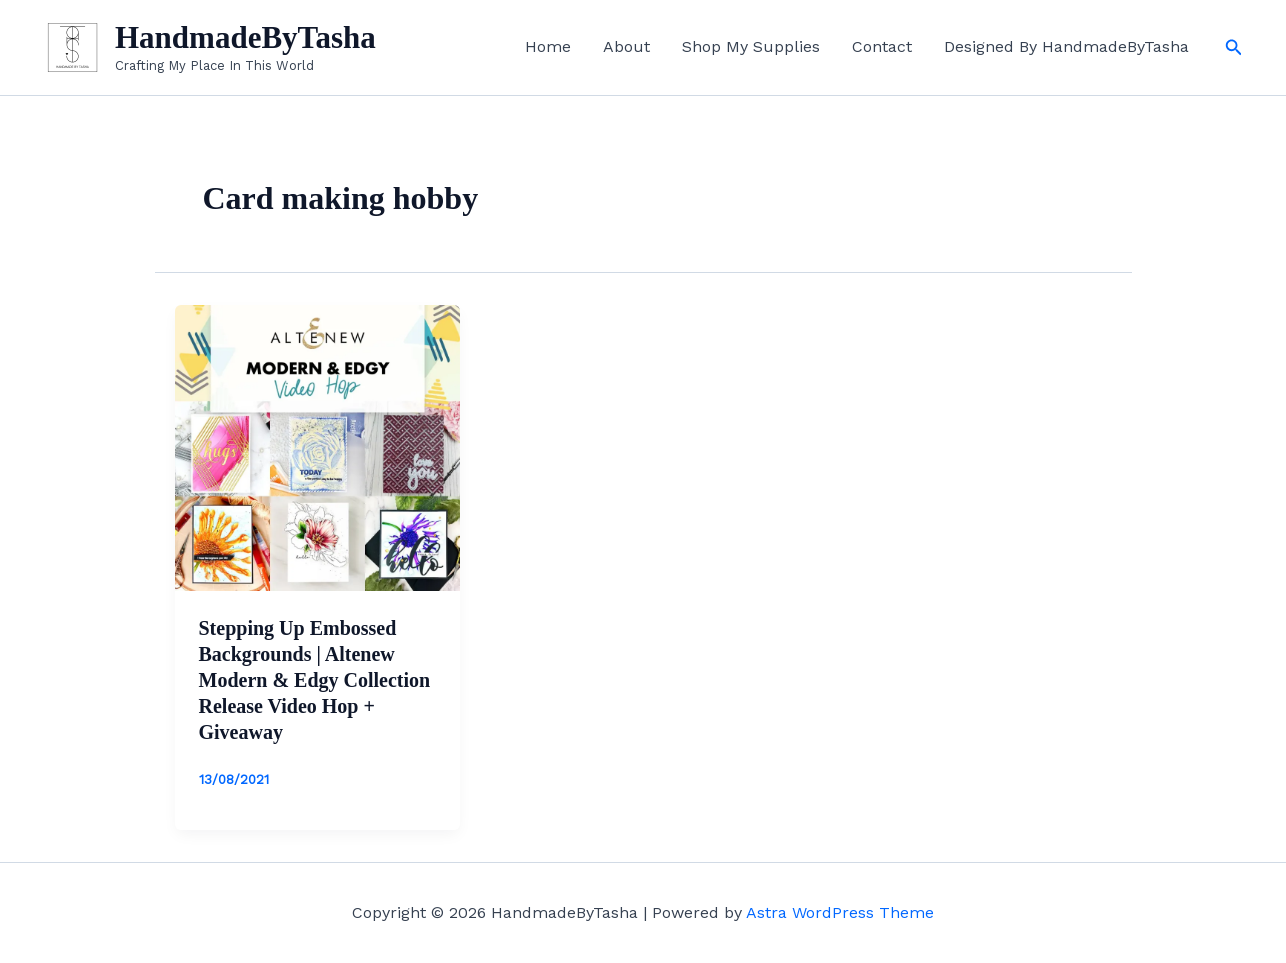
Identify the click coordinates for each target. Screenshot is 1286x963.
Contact (882, 46)
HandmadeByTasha (245, 37)
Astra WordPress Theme (840, 912)
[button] (1234, 47)
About (626, 46)
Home (548, 46)
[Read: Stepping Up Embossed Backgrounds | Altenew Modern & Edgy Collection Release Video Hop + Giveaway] (318, 446)
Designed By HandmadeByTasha (1066, 46)
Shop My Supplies (751, 46)
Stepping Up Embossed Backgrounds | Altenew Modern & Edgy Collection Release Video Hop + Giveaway (315, 680)
